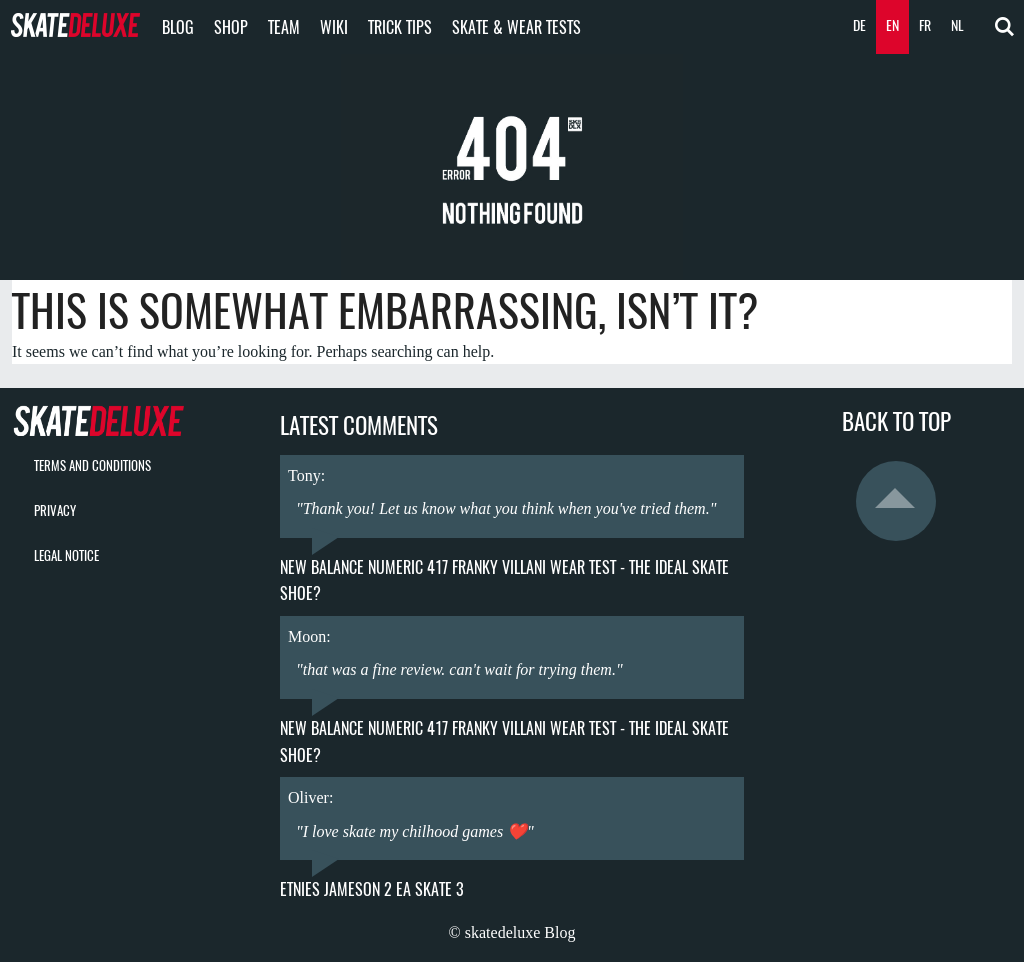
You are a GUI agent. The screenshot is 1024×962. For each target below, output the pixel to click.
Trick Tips (400, 27)
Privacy (55, 510)
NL (957, 25)
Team (284, 27)
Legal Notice (66, 555)
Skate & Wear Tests (516, 27)
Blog (178, 27)
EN (892, 25)
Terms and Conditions (92, 465)
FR (925, 25)
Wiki (334, 27)
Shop (231, 27)
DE (859, 25)
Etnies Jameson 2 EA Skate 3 (371, 889)
